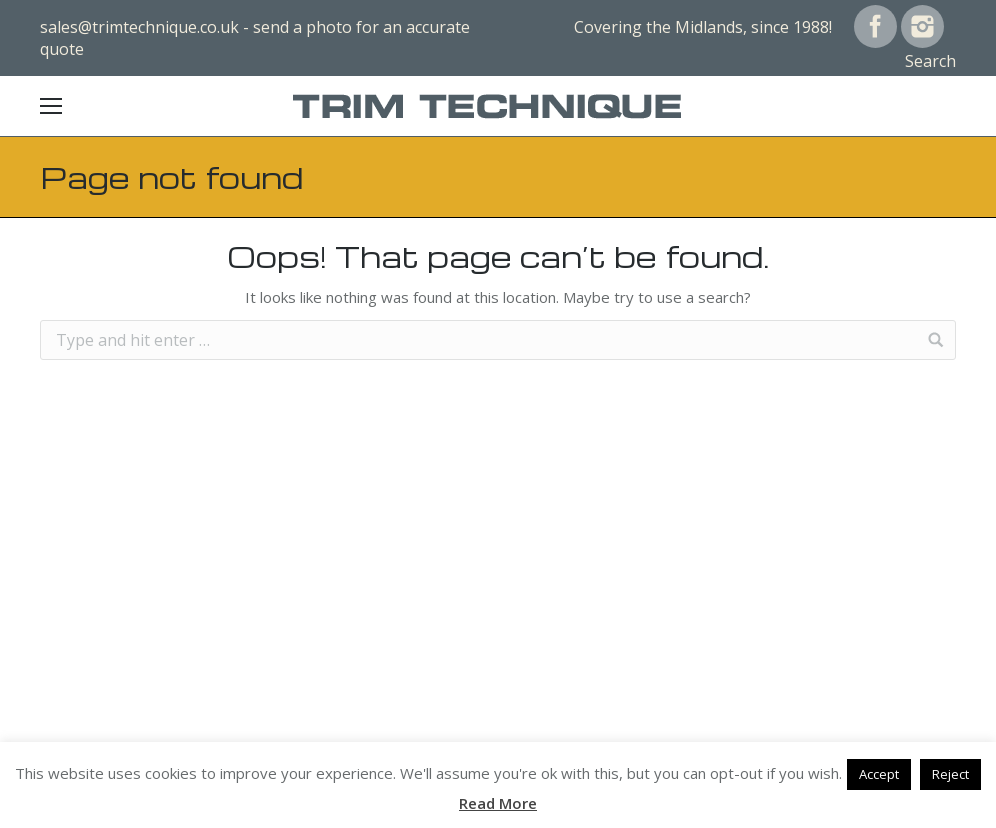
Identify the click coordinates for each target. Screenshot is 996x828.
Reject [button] (950, 774)
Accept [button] (879, 774)
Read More (498, 803)
